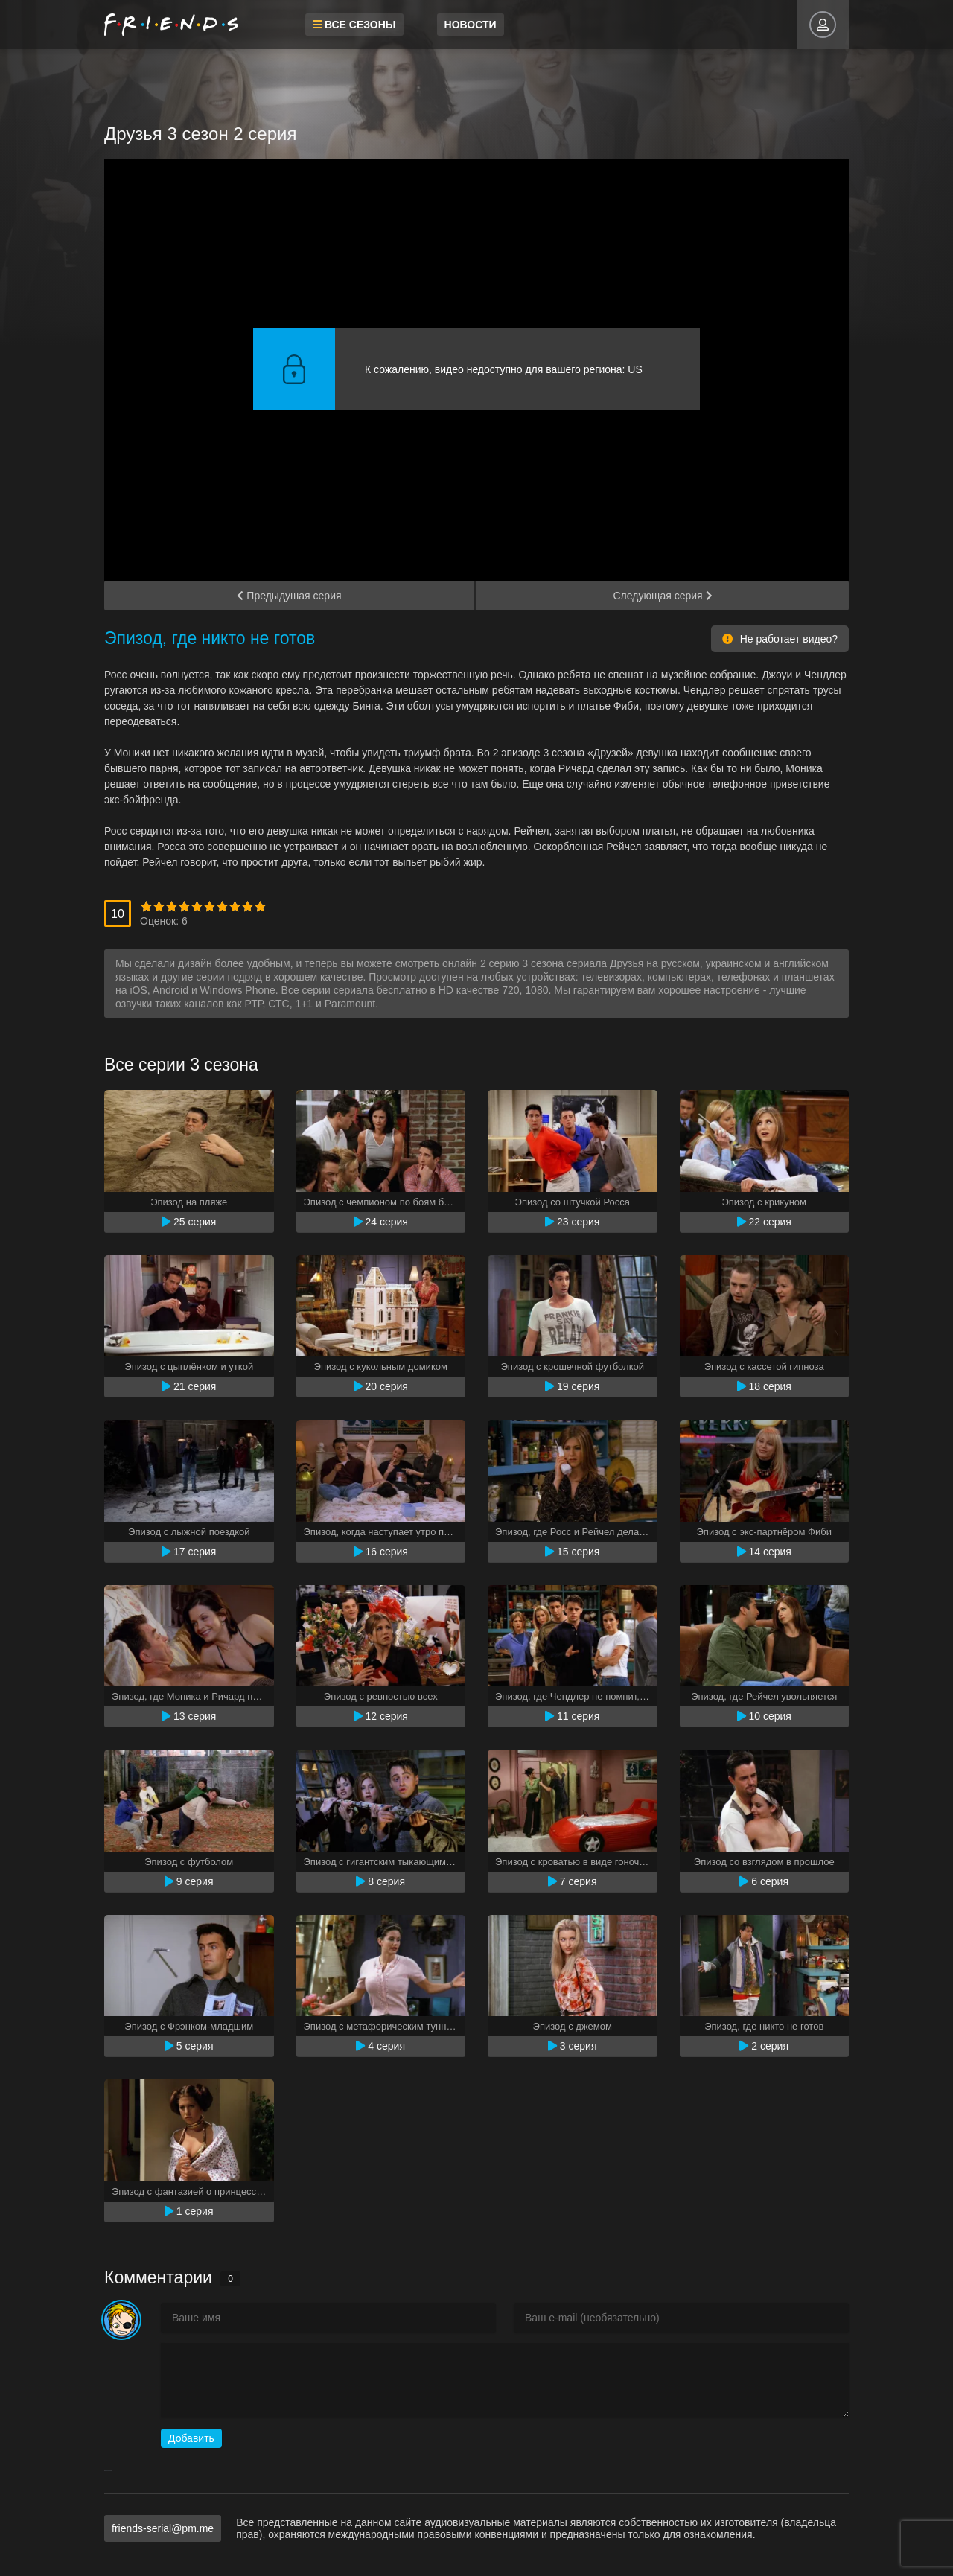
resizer (110, 2470)
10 (260, 906)
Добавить (191, 2438)
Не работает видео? (780, 639)
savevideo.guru (106, 2470)
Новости (470, 25)
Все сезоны (354, 25)
